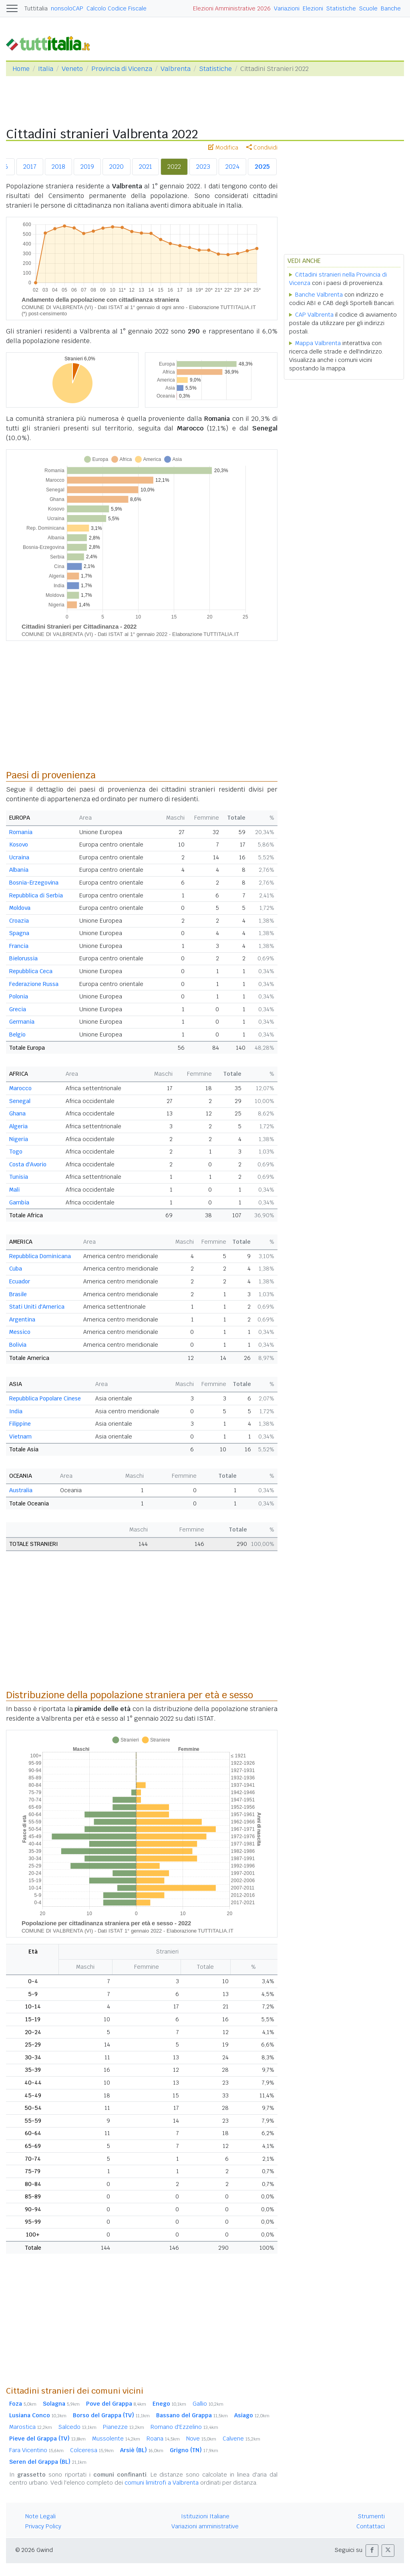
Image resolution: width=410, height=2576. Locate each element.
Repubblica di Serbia (36, 895)
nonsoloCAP (67, 8)
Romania (20, 832)
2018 (58, 166)
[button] (372, 2550)
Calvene (241, 2438)
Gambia (19, 1202)
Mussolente (116, 2438)
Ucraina (19, 857)
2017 (29, 166)
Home (21, 69)
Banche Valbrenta (319, 294)
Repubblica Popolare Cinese (45, 1398)
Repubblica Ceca (30, 971)
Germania (21, 1021)
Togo (15, 1151)
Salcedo (77, 2427)
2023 (203, 166)
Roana (163, 2438)
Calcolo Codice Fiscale (116, 8)
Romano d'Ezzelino (184, 2427)
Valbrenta (176, 69)
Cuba (15, 1268)
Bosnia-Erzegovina (33, 882)
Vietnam (20, 1436)
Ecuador (19, 1281)
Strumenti (371, 2516)
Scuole (368, 8)
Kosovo (18, 844)
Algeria (18, 1126)
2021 (145, 166)
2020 (116, 166)
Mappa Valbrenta (318, 343)
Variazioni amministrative (205, 2526)
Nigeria (18, 1139)
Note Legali (40, 2516)
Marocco (20, 1088)
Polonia (18, 996)
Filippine (20, 1423)
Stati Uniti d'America (36, 1306)
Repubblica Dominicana (40, 1256)
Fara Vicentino (36, 2450)
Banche (391, 8)
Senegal (19, 1101)
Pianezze (123, 2427)
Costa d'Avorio (27, 1164)
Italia (45, 69)
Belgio (17, 1034)
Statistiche (341, 8)
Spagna (19, 933)
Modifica (223, 147)
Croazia (19, 920)
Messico (19, 1331)
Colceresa (92, 2450)
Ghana (17, 1113)
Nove (201, 2438)
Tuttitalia (36, 8)
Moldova (19, 907)
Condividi (261, 147)
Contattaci (370, 2526)
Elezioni (313, 8)
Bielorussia (23, 958)
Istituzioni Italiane (205, 2516)
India (15, 1411)
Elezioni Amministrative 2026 (232, 8)
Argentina (22, 1319)
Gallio (208, 2403)
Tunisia (18, 1176)
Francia (18, 946)
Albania (18, 869)
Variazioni (286, 8)
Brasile (18, 1294)
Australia (20, 1490)
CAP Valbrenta (314, 314)
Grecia (17, 1009)
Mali (14, 1189)
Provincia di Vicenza (121, 69)
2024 (232, 166)
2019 (87, 166)
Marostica (30, 2427)
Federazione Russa (33, 984)
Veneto (72, 69)
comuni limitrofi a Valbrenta (162, 2482)
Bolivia (17, 1344)
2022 (174, 166)
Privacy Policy (43, 2526)
